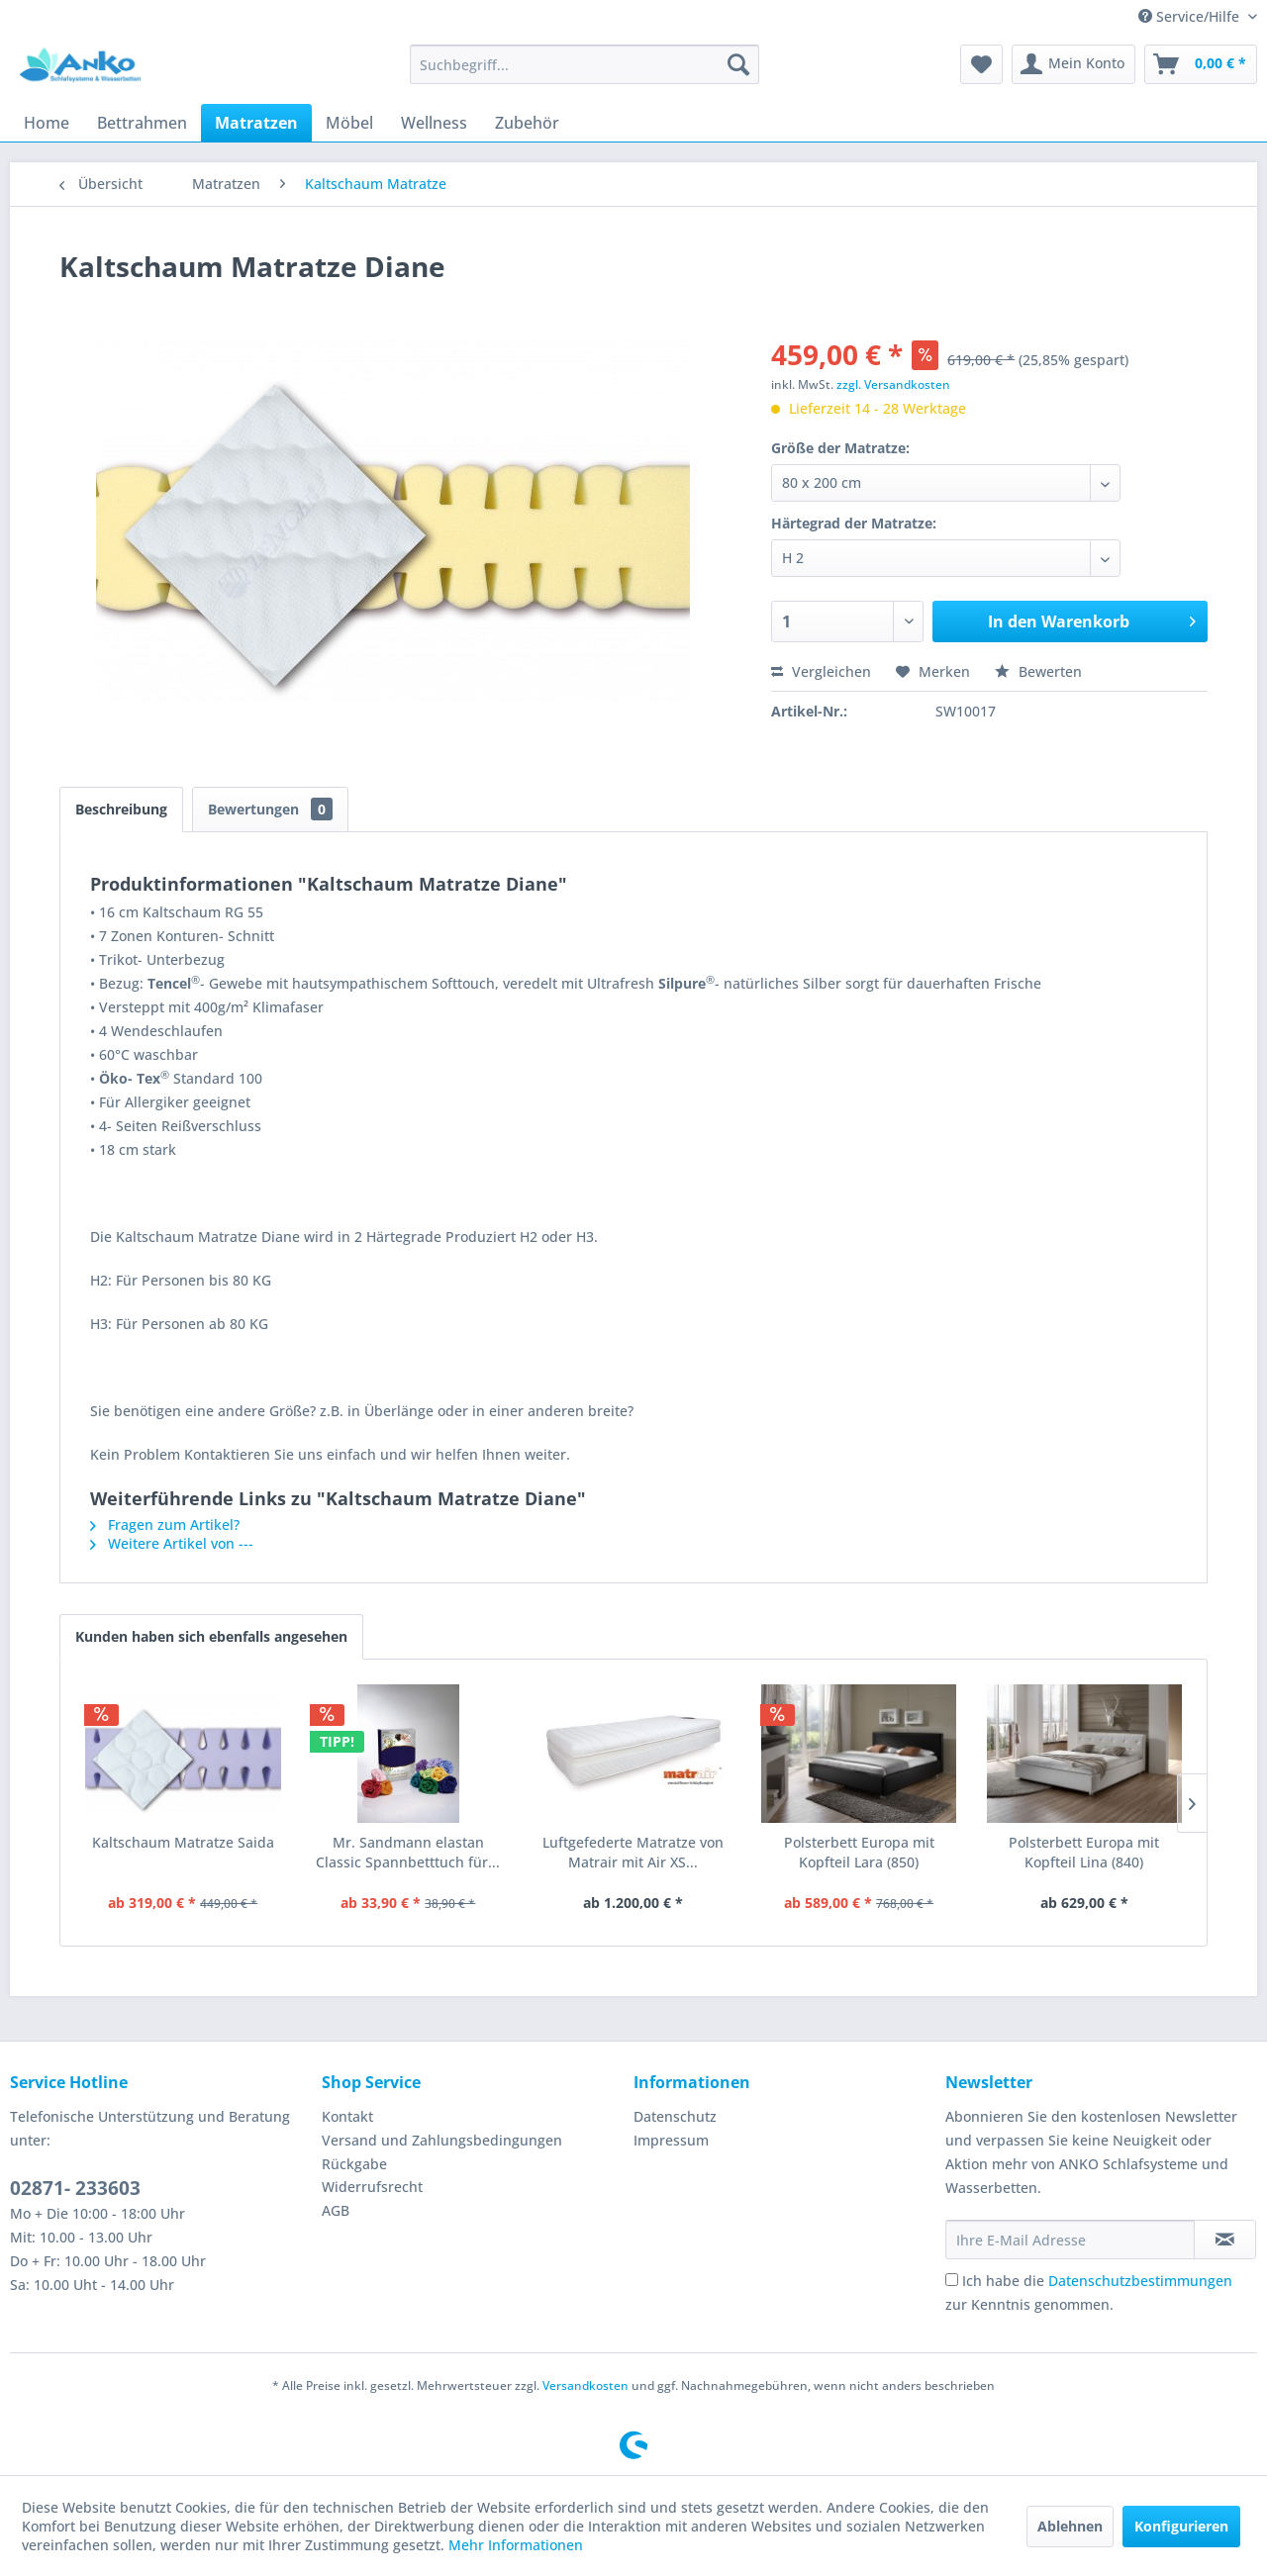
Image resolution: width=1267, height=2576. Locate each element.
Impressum (671, 2140)
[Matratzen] (256, 123)
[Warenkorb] (1200, 64)
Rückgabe (354, 2163)
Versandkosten (585, 2385)
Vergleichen (821, 671)
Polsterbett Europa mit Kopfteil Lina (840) (1084, 1852)
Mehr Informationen (515, 2544)
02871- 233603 (75, 2188)
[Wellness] (434, 123)
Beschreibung (121, 809)
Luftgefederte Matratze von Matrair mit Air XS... (633, 1852)
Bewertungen (270, 809)
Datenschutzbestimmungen (1140, 2280)
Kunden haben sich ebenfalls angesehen (211, 1636)
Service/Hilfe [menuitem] (1190, 16)
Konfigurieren (1181, 2526)
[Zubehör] (527, 123)
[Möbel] (349, 123)
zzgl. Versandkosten (893, 384)
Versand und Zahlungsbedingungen (442, 2140)
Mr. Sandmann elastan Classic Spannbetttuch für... (408, 1852)
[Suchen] (738, 64)
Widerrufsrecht (372, 2186)
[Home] (46, 123)
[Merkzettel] (981, 64)
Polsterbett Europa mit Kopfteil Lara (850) (859, 1852)
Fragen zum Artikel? (165, 1524)
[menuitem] (584, 64)
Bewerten (1038, 671)
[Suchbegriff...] (584, 64)
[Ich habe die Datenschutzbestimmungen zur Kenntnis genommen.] (951, 2279)
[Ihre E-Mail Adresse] (1070, 2239)
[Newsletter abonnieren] (1225, 2239)
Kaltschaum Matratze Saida (183, 1842)
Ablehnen (1070, 2526)
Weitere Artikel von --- (171, 1543)
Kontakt (347, 2116)
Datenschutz (675, 2116)
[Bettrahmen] (142, 123)
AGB (335, 2210)
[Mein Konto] (1073, 64)
